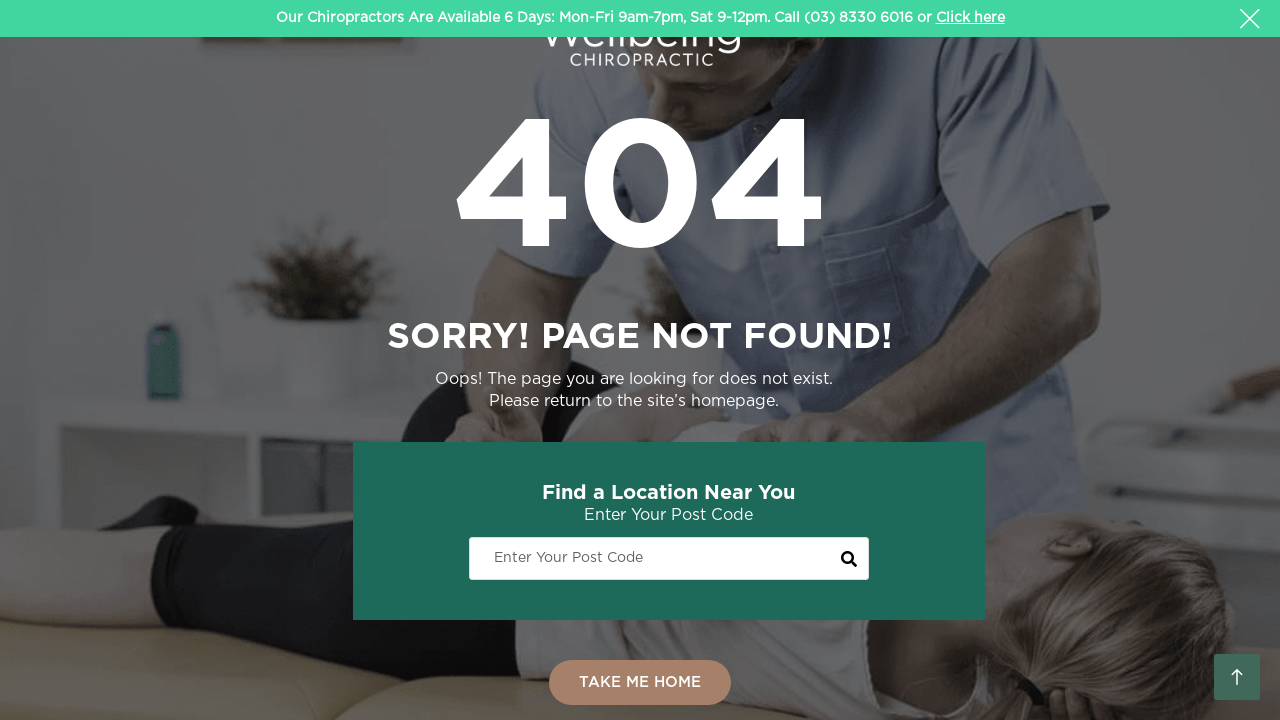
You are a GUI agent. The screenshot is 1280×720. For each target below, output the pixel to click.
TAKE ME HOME (640, 682)
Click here (970, 18)
